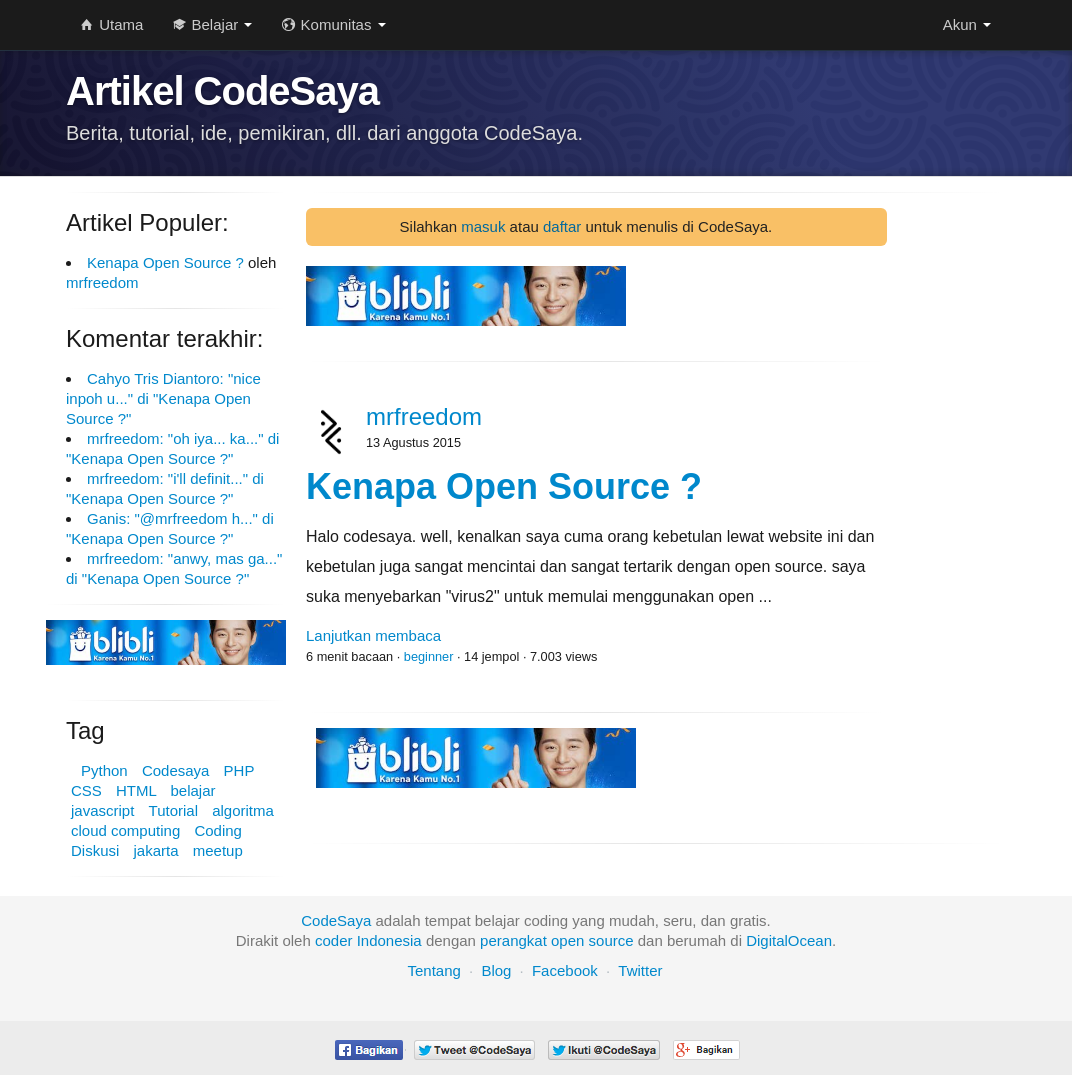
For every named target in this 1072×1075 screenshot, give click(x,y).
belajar (192, 790)
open (567, 940)
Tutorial (173, 810)
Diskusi (95, 850)
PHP (239, 770)
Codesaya (176, 770)
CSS (86, 790)
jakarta (156, 850)
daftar (562, 226)
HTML (136, 790)
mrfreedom (102, 282)
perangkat (513, 940)
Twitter (640, 970)
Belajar (212, 24)
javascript (102, 810)
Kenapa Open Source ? (165, 262)
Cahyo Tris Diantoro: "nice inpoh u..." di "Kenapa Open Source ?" (163, 398)
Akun (967, 24)
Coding (218, 830)
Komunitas (333, 24)
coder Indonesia (368, 940)
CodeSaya (336, 920)
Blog (496, 970)
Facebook (565, 970)
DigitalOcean (789, 940)
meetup (218, 850)
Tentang (433, 970)
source (611, 940)
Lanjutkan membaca (373, 635)
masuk (483, 226)
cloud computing (125, 830)
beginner (429, 656)
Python (104, 770)
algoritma (243, 810)
